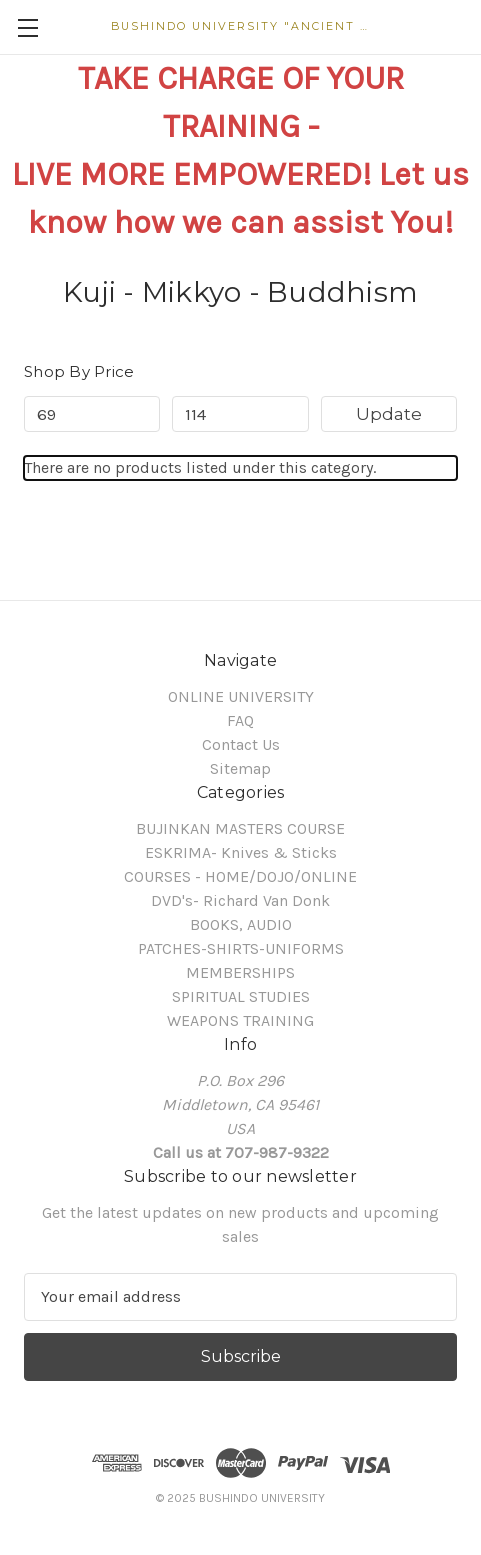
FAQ (240, 720)
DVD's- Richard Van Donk (240, 900)
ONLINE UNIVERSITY (241, 696)
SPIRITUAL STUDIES (241, 996)
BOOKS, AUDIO (241, 924)
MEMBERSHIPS (240, 972)
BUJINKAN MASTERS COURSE (240, 828)
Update (389, 414)
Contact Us (241, 744)
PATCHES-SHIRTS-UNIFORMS (241, 948)
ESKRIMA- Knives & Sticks (241, 852)
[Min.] (92, 414)
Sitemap (240, 768)
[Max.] (240, 414)
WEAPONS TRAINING (240, 1020)
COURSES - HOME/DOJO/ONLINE (240, 876)
